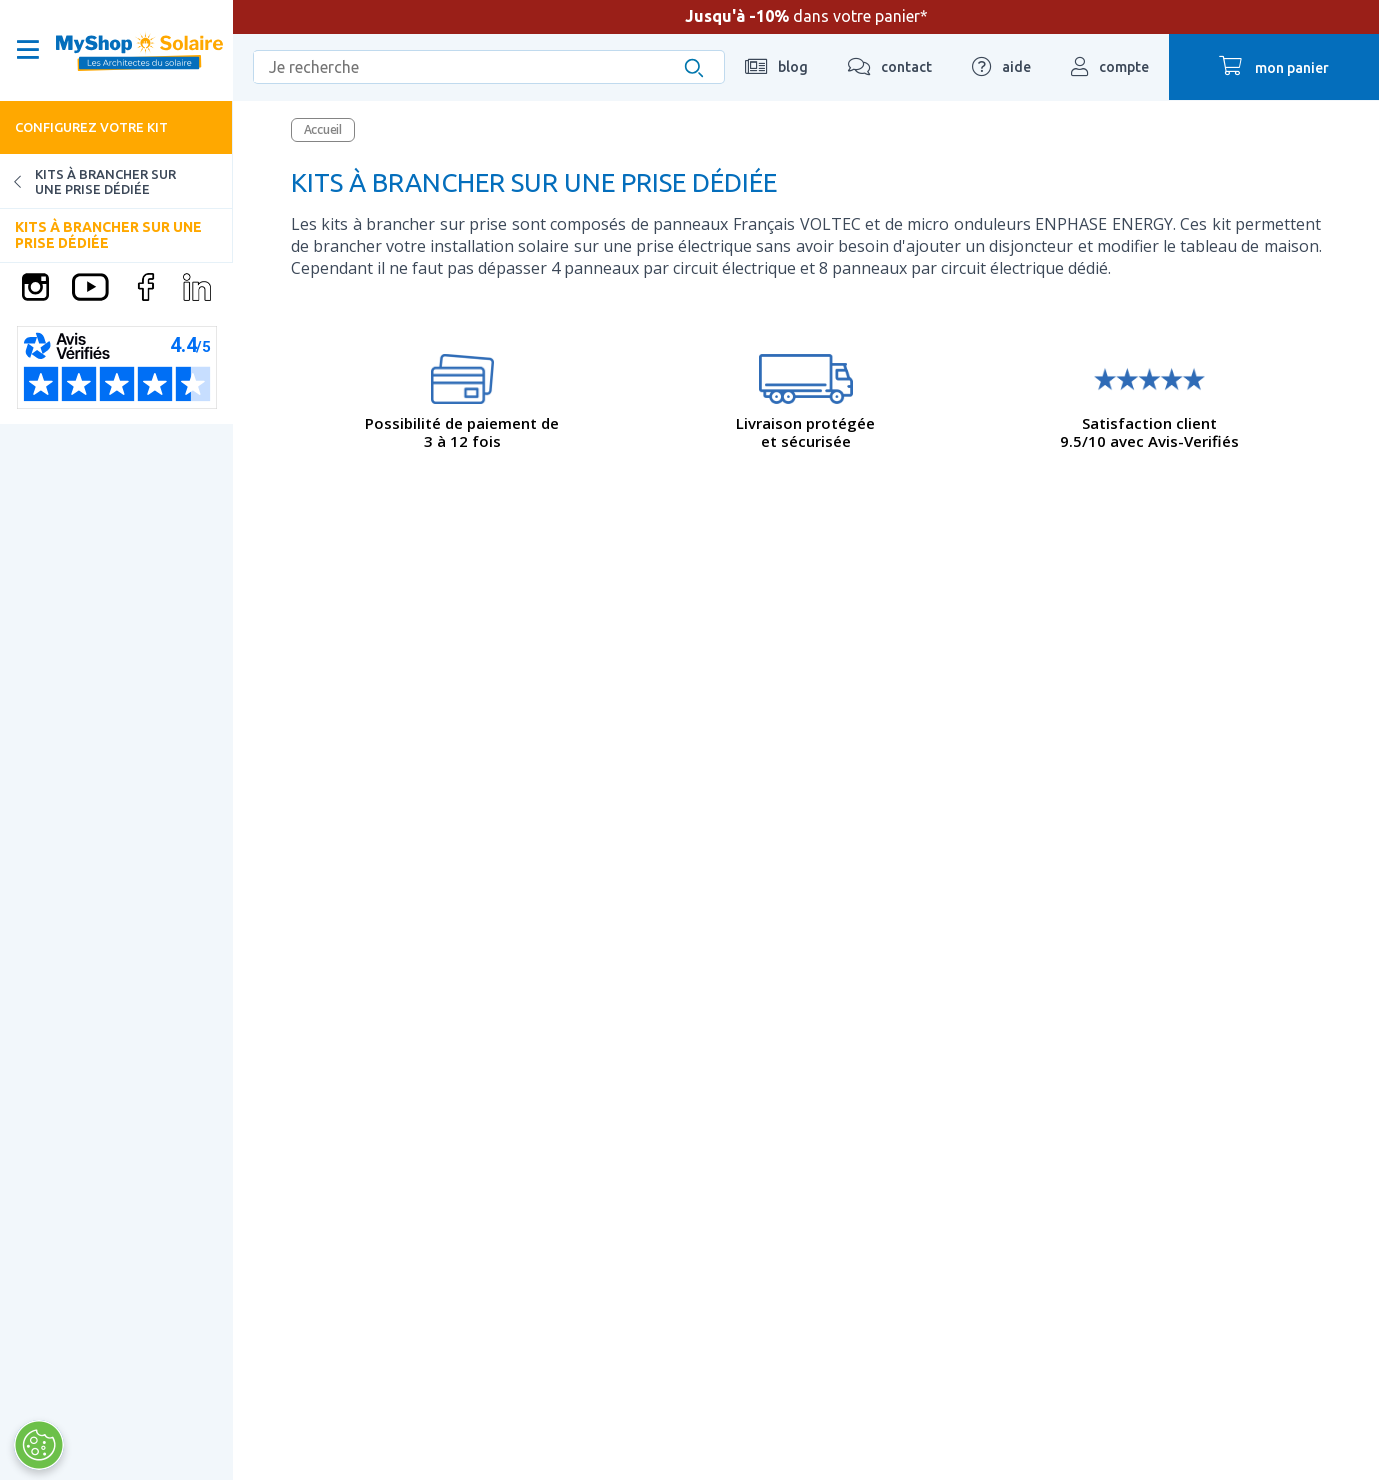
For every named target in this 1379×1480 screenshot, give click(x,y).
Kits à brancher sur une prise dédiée (88, 181)
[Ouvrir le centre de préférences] (37, 1445)
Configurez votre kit (91, 127)
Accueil (323, 129)
